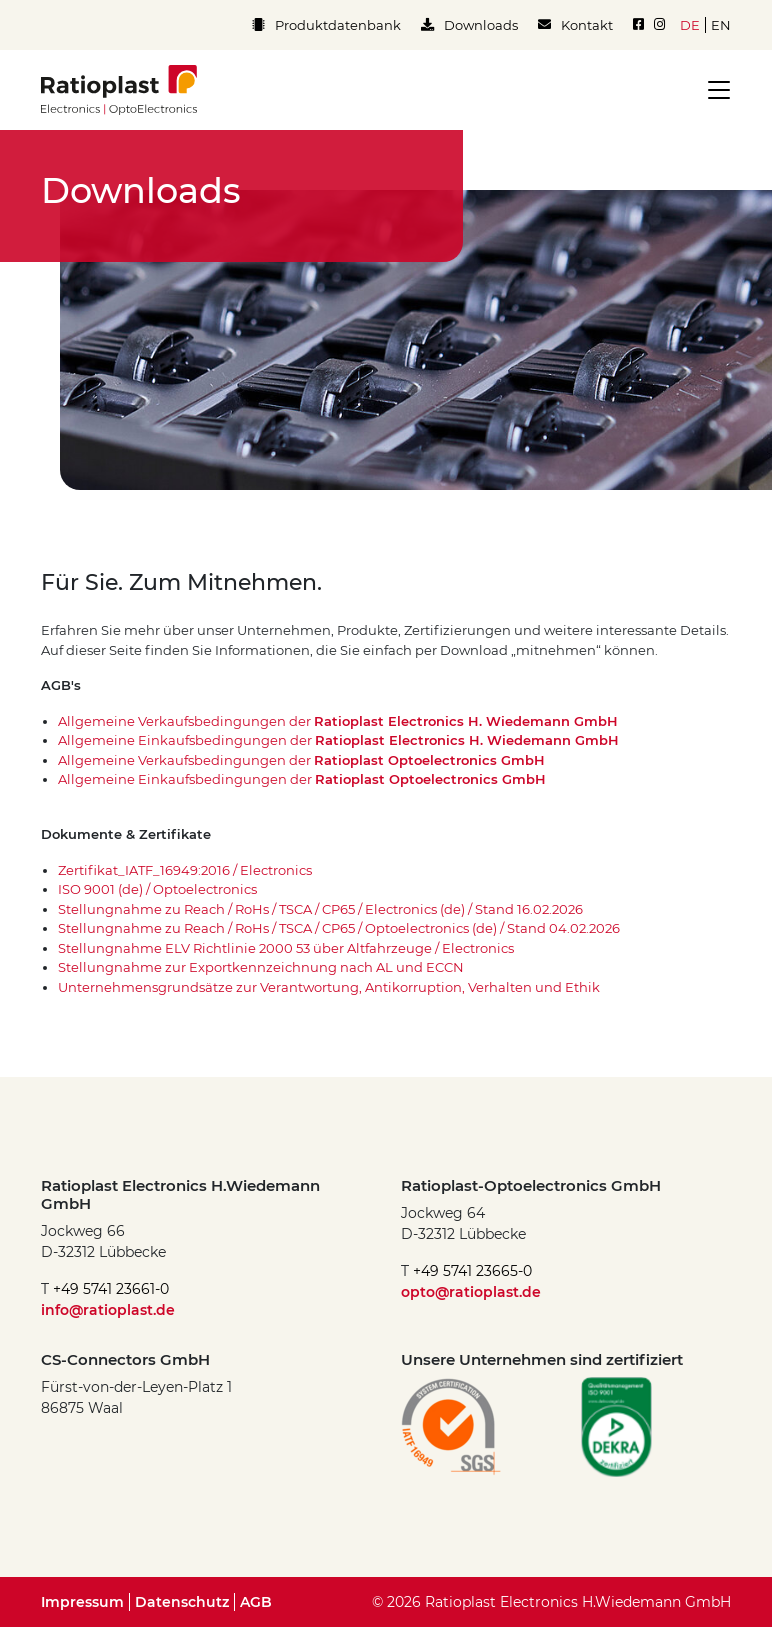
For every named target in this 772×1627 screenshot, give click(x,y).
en (721, 25)
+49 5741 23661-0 (111, 1289)
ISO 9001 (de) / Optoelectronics (157, 889)
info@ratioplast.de (108, 1310)
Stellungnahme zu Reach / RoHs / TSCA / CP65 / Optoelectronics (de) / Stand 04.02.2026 (339, 928)
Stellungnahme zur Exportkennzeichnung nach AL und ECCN (261, 967)
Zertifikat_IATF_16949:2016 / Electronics (185, 870)
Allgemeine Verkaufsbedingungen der (338, 721)
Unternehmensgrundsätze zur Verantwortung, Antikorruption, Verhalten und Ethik (329, 987)
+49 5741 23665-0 (472, 1271)
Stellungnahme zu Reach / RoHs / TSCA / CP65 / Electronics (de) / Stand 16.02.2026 (320, 909)
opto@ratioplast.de (471, 1292)
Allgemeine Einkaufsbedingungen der (338, 740)
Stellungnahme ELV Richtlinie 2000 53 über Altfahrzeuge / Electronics (286, 948)
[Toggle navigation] (713, 90)
